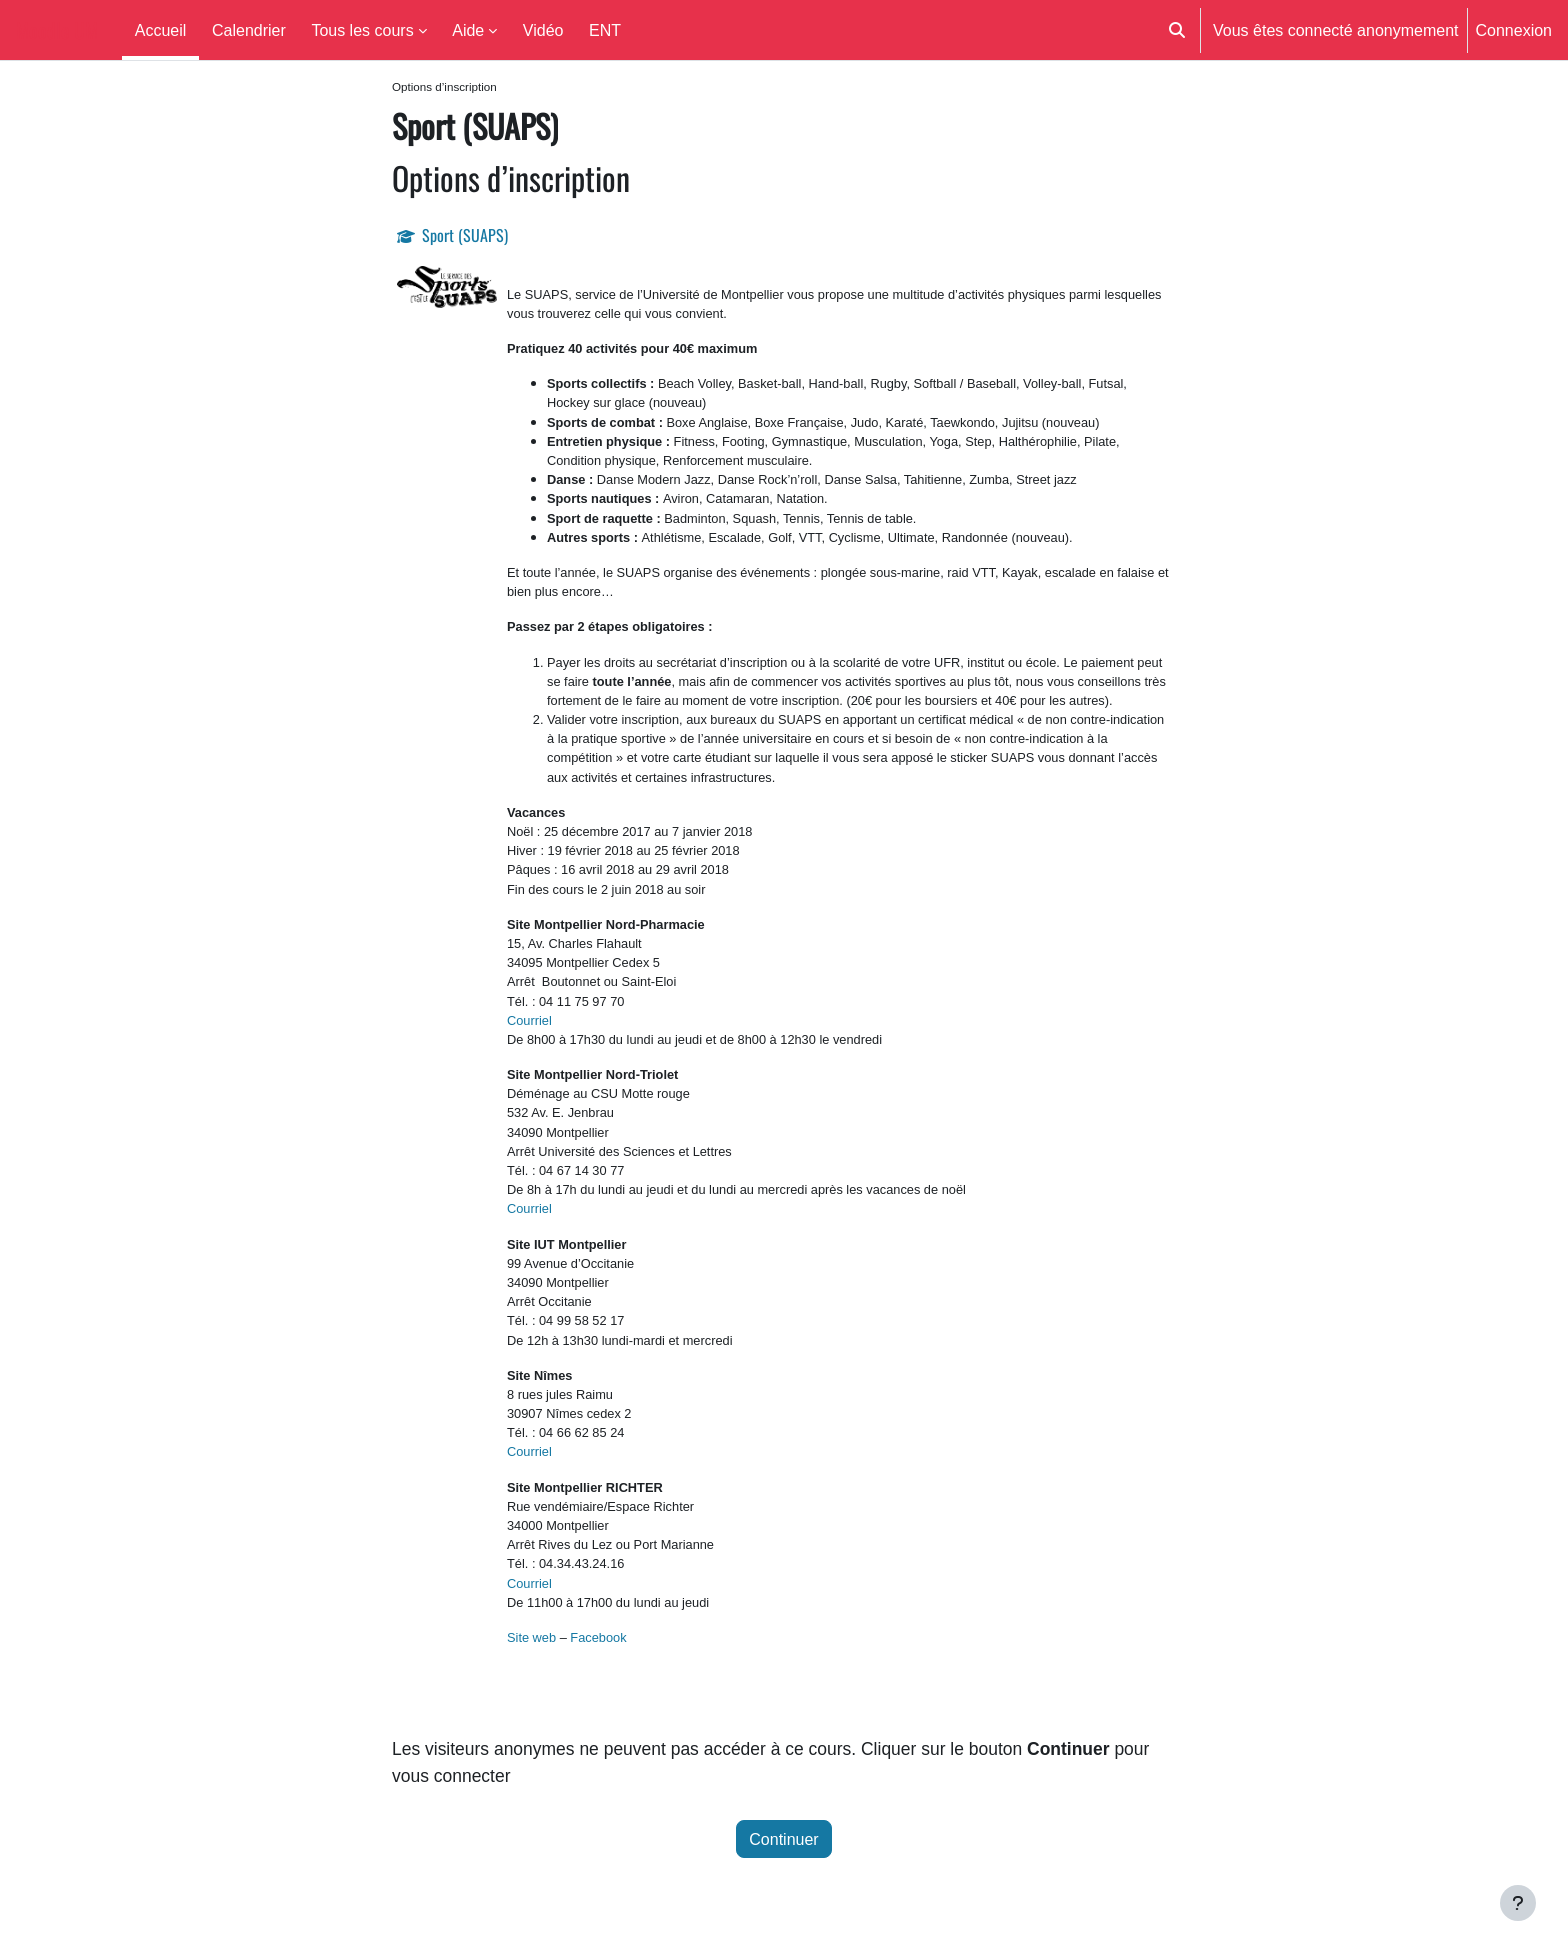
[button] (1177, 30)
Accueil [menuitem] (161, 30)
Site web (531, 1639)
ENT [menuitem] (605, 30)
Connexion (1514, 30)
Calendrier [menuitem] (249, 30)
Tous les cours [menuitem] (362, 30)
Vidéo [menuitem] (543, 30)
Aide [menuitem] (468, 30)
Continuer (783, 1846)
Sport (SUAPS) (465, 237)
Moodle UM (57, 30)
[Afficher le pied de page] (1518, 1903)
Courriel (529, 1021)
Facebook (598, 1639)
